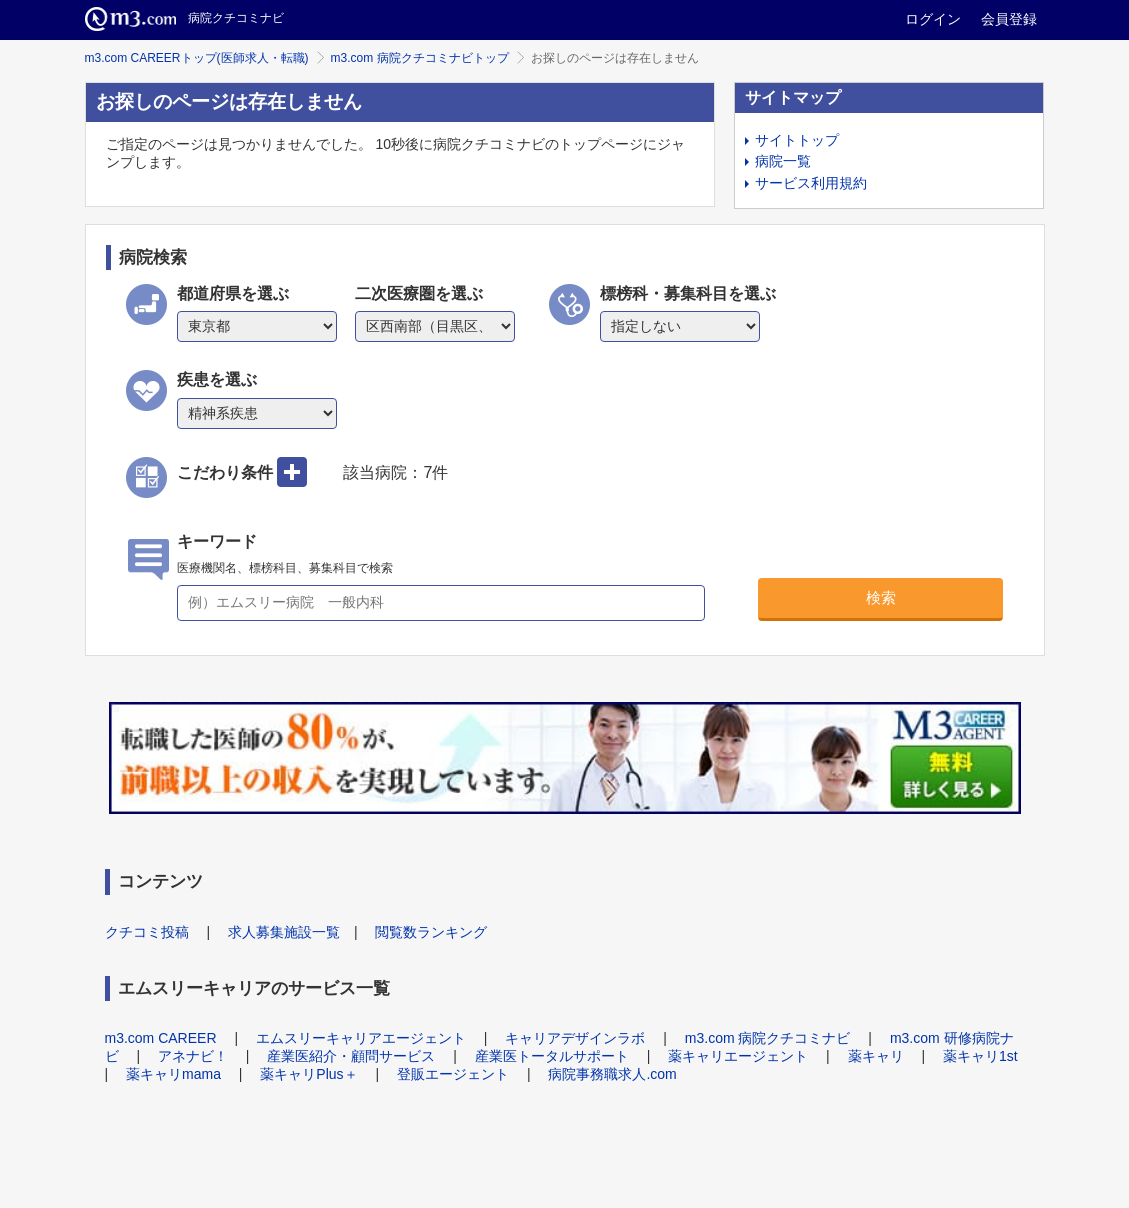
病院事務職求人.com (612, 1074)
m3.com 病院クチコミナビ (768, 1038)
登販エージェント (453, 1074)
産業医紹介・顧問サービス (351, 1056)
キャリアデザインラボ (575, 1038)
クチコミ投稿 (147, 932)
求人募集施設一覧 (284, 932)
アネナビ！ (193, 1056)
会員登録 (1009, 19)
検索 (881, 597)
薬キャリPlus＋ (308, 1074)
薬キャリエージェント (738, 1056)
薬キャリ (876, 1056)
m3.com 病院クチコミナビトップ (420, 58)
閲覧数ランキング (431, 932)
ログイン (933, 19)
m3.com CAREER (161, 1038)
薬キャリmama (173, 1074)
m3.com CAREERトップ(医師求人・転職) (197, 58)
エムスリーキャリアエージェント (361, 1038)
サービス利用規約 (811, 183)
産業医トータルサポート (552, 1056)
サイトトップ (797, 140)
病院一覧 (783, 161)
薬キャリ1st (980, 1056)
